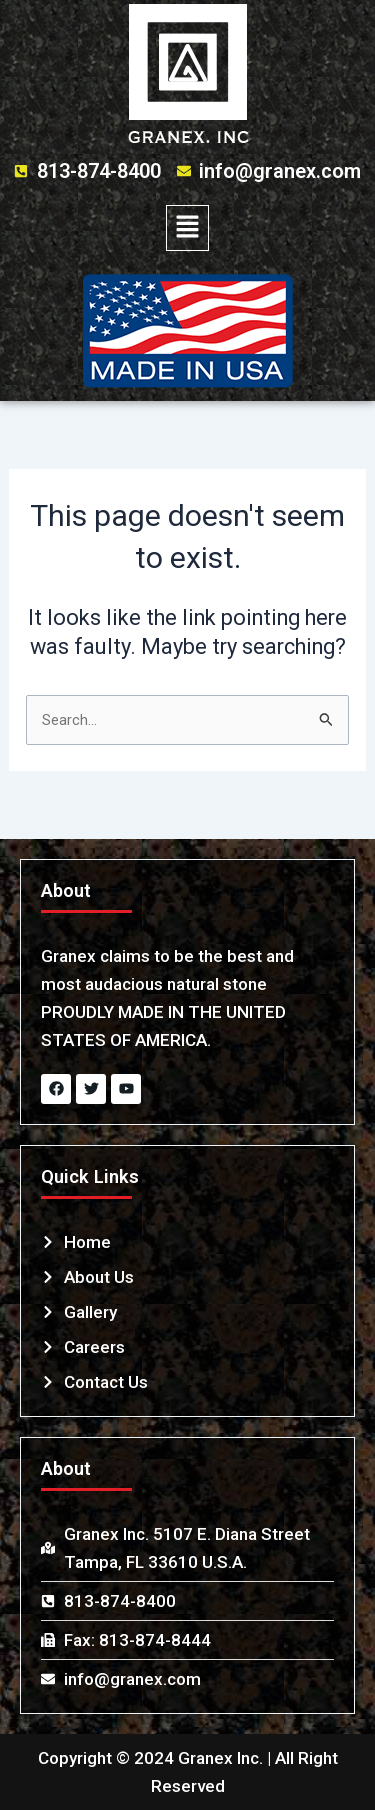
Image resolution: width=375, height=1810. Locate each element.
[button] (187, 228)
